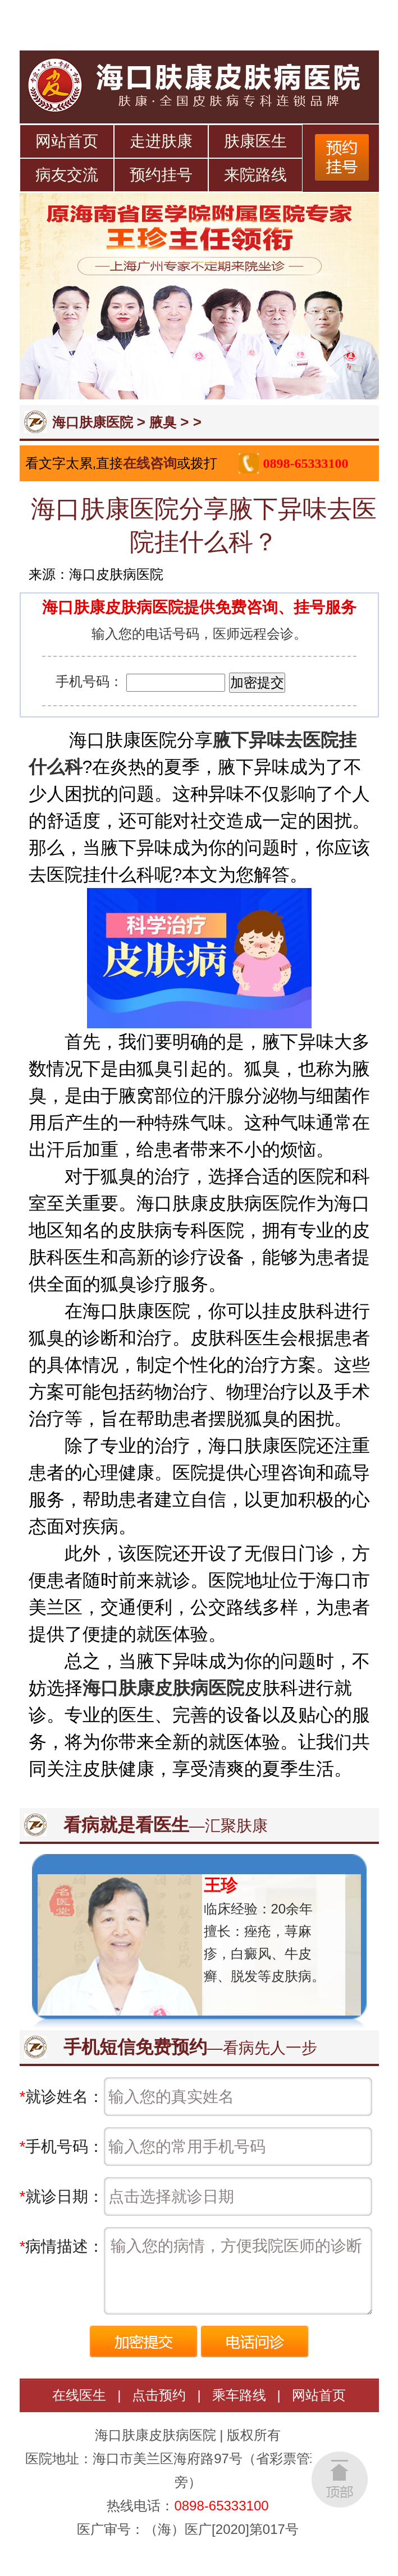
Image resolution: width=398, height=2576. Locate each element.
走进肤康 (161, 141)
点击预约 (159, 2395)
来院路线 (255, 174)
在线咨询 (150, 463)
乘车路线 (239, 2395)
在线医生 (79, 2395)
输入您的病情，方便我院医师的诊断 (238, 2271)
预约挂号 (161, 174)
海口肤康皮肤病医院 (163, 1688)
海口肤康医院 (92, 422)
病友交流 (66, 174)
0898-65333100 (306, 463)
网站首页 (66, 141)
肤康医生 (255, 141)
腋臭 (162, 422)
